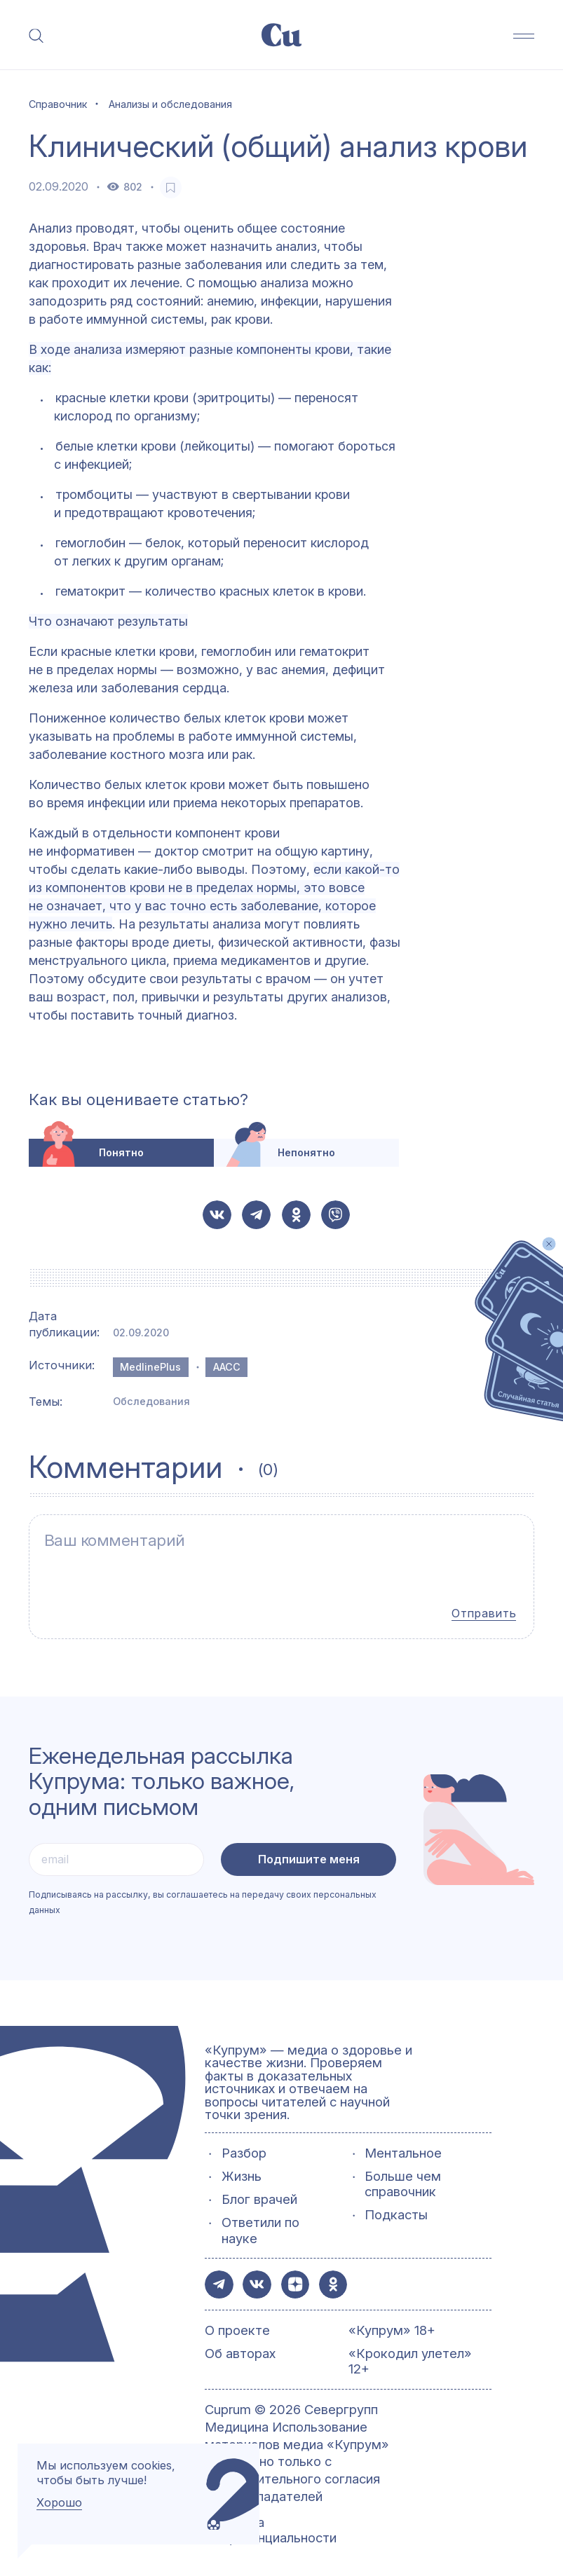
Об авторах (240, 2348)
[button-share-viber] (335, 1214)
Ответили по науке (260, 2225)
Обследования (151, 1401)
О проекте (237, 2325)
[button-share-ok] (296, 1214)
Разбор (244, 2147)
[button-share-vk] (217, 1214)
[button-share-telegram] (256, 1214)
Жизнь (242, 2171)
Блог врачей (259, 2194)
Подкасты (396, 2209)
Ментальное (403, 2147)
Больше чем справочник (403, 2178)
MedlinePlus (150, 1367)
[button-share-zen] (296, 2279)
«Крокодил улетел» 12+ (410, 2356)
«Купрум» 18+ (391, 2325)
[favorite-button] (171, 187)
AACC (226, 1367)
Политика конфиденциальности (271, 2524)
